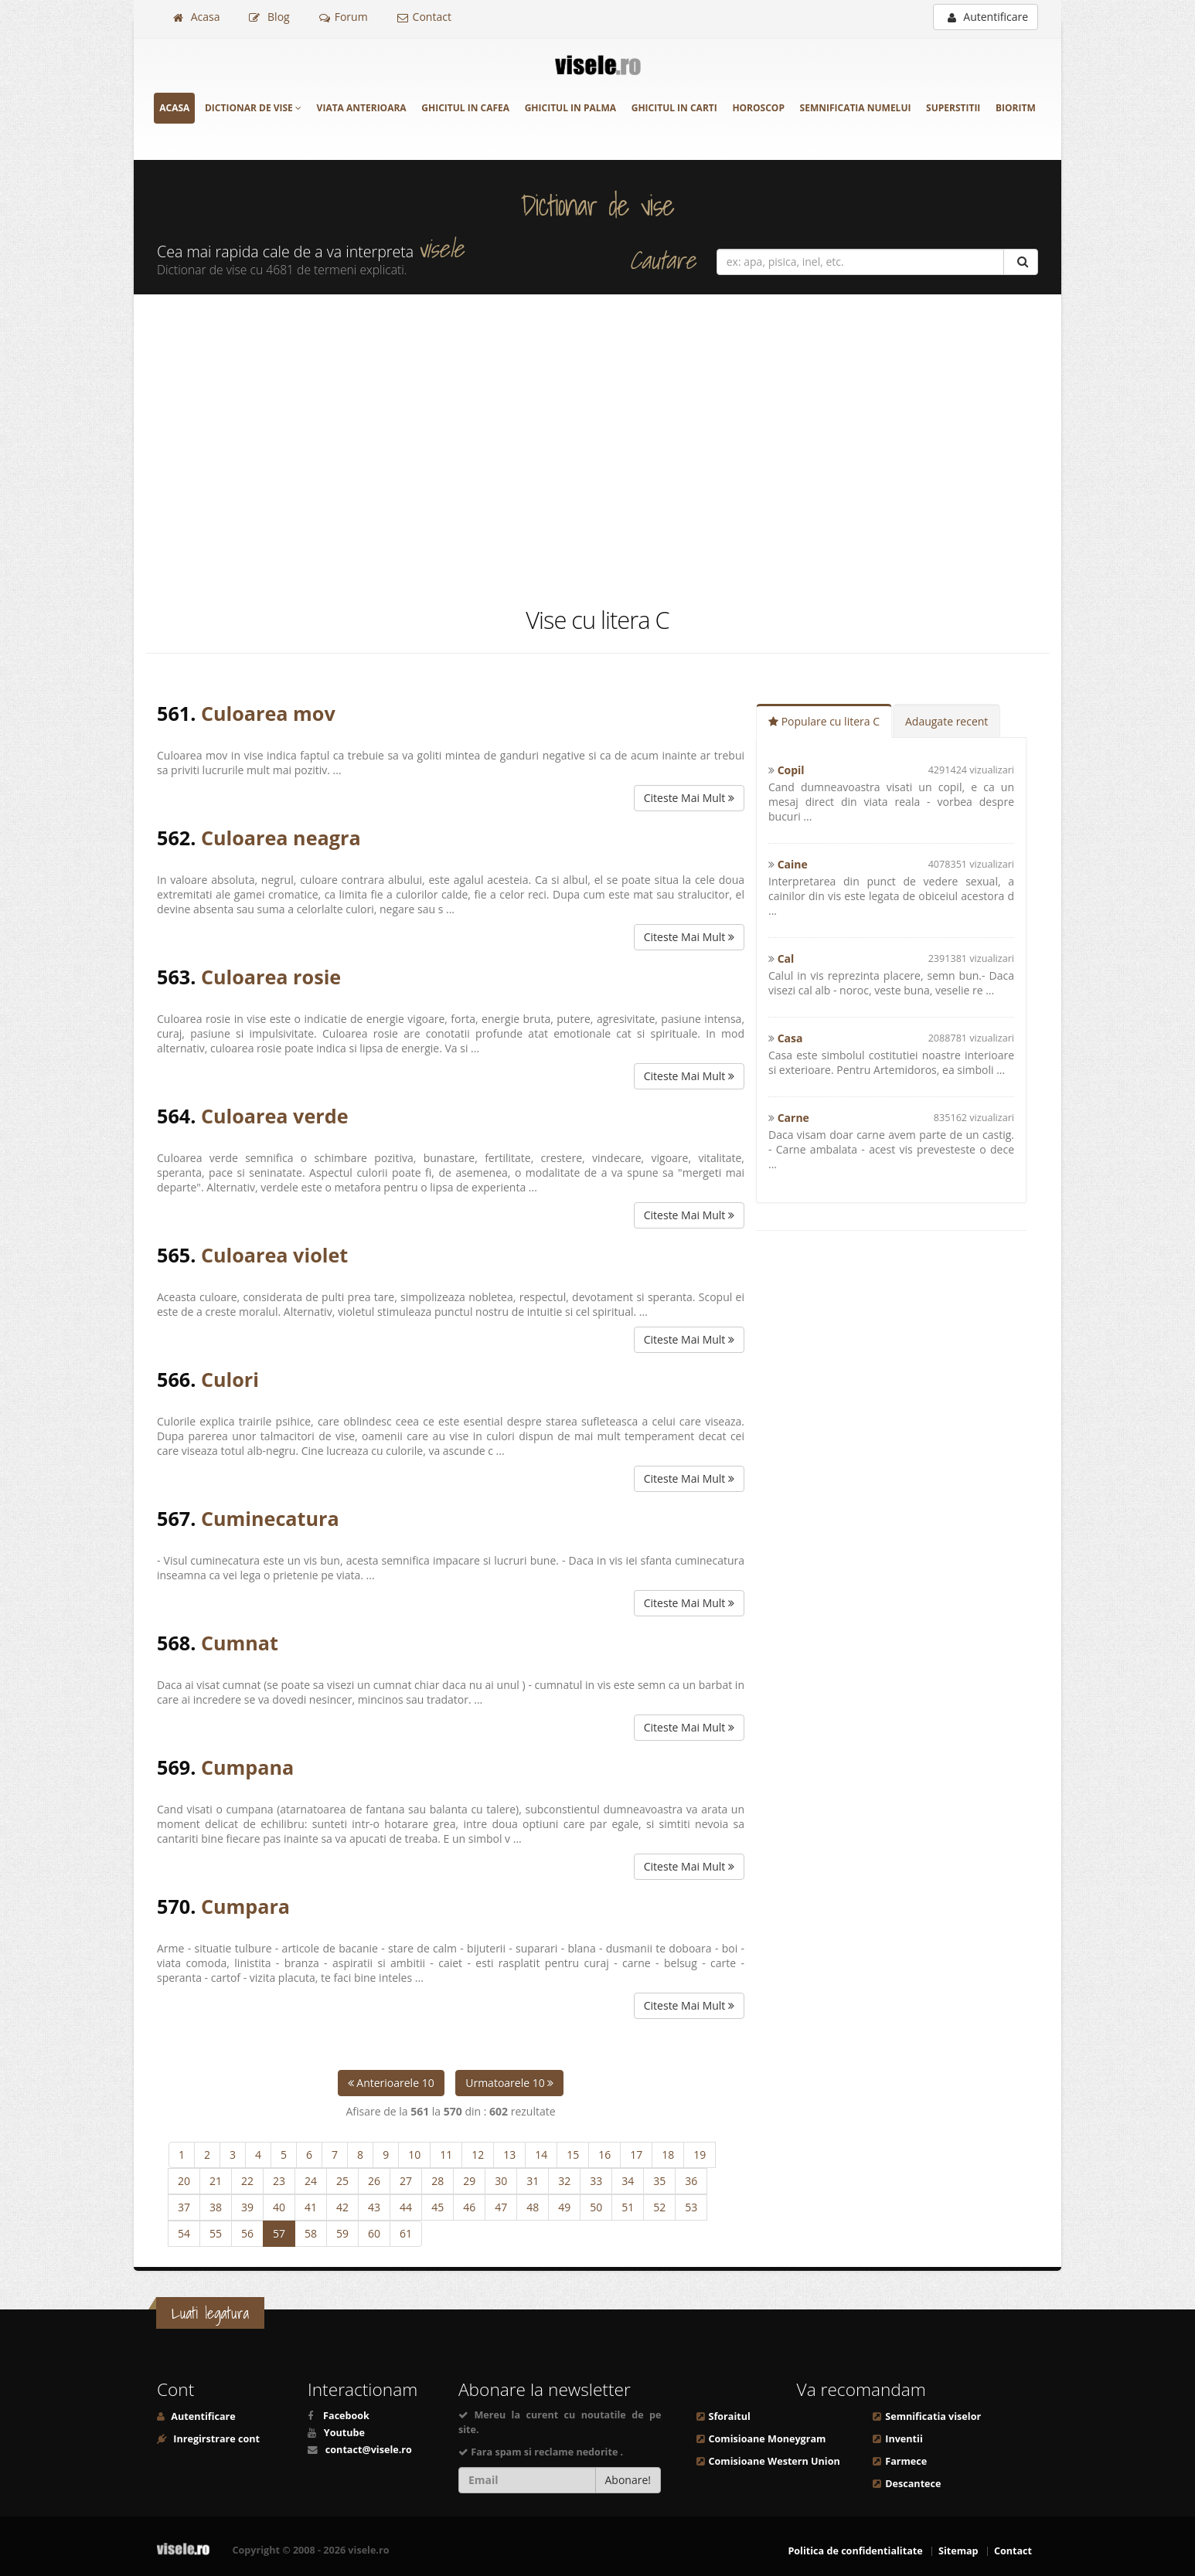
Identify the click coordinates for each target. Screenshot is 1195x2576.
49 (564, 2207)
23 (279, 2180)
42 (342, 2207)
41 (311, 2207)
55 (215, 2233)
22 (247, 2180)
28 (437, 2180)
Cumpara (245, 1906)
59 (342, 2233)
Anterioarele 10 (391, 2082)
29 (469, 2180)
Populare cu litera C (824, 721)
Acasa (196, 16)
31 (532, 2180)
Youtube (344, 2432)
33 (596, 2180)
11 (446, 2154)
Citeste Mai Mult (689, 797)
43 (374, 2207)
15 (573, 2154)
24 (311, 2180)
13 (509, 2154)
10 (414, 2154)
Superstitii (953, 107)
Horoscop (758, 107)
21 (215, 2180)
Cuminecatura (270, 1518)
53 (691, 2207)
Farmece (906, 2461)
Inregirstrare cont (215, 2438)
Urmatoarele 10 (509, 2082)
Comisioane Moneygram (767, 2438)
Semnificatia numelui (855, 107)
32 (564, 2180)
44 (406, 2207)
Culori (230, 1379)
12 (478, 2154)
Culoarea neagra (281, 837)
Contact (424, 16)
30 (501, 2180)
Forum (343, 16)
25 (342, 2180)
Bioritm (1016, 107)
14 (541, 2154)
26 (374, 2180)
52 (659, 2207)
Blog (269, 16)
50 (596, 2207)
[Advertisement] (597, 449)
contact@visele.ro (368, 2449)
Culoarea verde (275, 1116)
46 (469, 2207)
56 (247, 2233)
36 (691, 2180)
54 (184, 2233)
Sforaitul (730, 2416)
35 (659, 2180)
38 (215, 2207)
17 (636, 2154)
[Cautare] (1020, 262)
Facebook (346, 2415)
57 (279, 2233)
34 (627, 2180)
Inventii (903, 2438)
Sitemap (958, 2550)
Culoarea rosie (271, 976)
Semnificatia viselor (933, 2416)
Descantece (913, 2483)
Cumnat (239, 1643)
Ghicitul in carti (674, 107)
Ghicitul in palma (570, 107)
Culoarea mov (268, 713)
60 (374, 2233)
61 (406, 2233)
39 (247, 2207)
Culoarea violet (274, 1255)
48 (532, 2207)
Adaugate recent (946, 721)
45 (437, 2207)
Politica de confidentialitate (855, 2550)
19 (699, 2154)
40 (279, 2207)
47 (501, 2207)
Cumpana (247, 1767)
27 (406, 2180)
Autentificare (988, 16)
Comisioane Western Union (774, 2461)
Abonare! (628, 2479)
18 (668, 2154)
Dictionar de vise (253, 107)
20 (184, 2180)
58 (311, 2233)
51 (627, 2207)
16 (604, 2154)
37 (184, 2207)
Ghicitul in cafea (465, 107)
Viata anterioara (362, 107)
